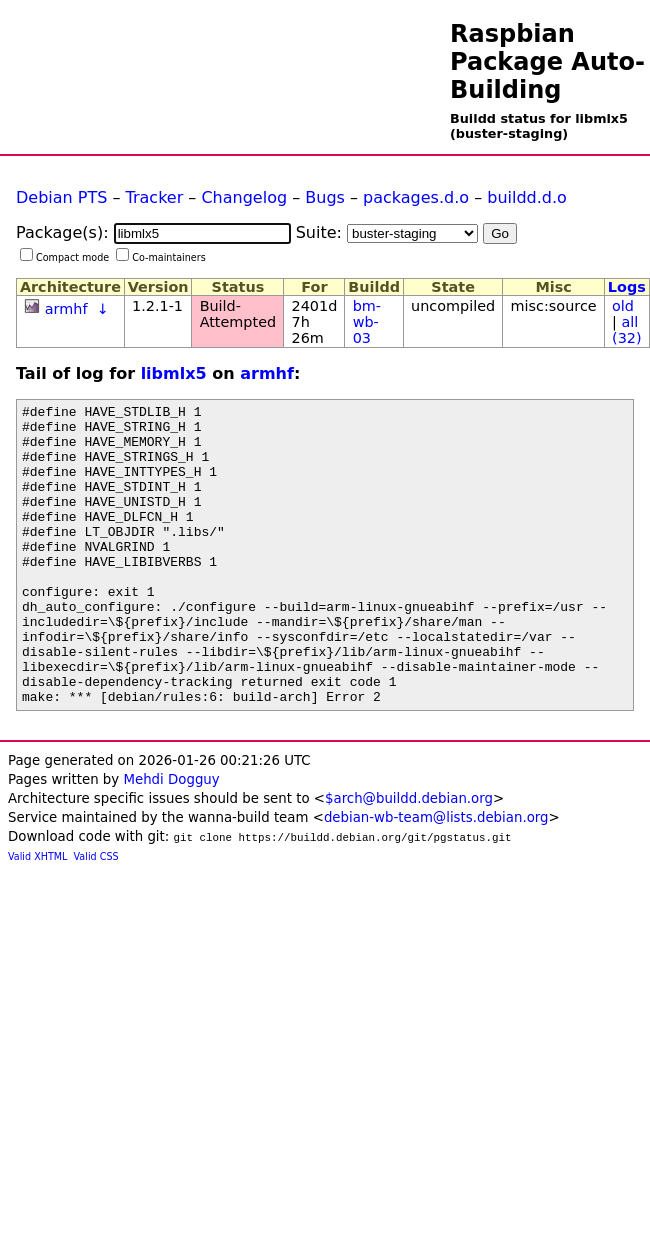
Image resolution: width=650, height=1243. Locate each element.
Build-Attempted (238, 314)
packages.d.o (416, 197)
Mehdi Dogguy (171, 839)
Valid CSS (96, 916)
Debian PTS (61, 197)
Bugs (325, 197)
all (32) (627, 330)
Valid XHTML (37, 916)
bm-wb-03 (367, 322)
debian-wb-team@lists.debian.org (436, 877)
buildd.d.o (527, 197)
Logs (627, 287)
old (623, 306)
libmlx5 (174, 373)
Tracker (155, 197)
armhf (66, 309)
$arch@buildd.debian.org (409, 858)
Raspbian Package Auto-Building (547, 62)
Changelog (244, 197)
